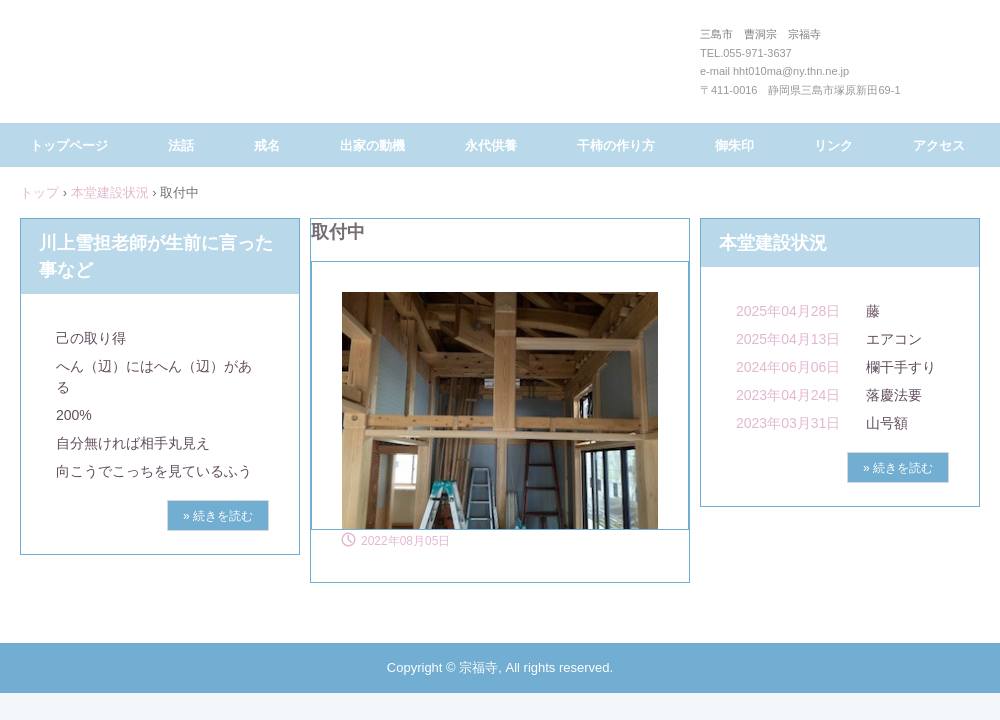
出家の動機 (372, 145)
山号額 (887, 423)
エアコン (894, 339)
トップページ (69, 145)
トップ (39, 192)
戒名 (267, 145)
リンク (833, 145)
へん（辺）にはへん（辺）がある (154, 376)
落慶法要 (894, 395)
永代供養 (491, 145)
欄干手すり (901, 367)
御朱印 (734, 145)
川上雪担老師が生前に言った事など (156, 256)
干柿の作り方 (616, 145)
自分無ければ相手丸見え (133, 443)
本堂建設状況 (110, 192)
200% (74, 415)
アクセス (939, 145)
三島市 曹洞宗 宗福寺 (495, 68)
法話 (181, 145)
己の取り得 (91, 338)
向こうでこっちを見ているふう (154, 471)
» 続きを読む (218, 516)
